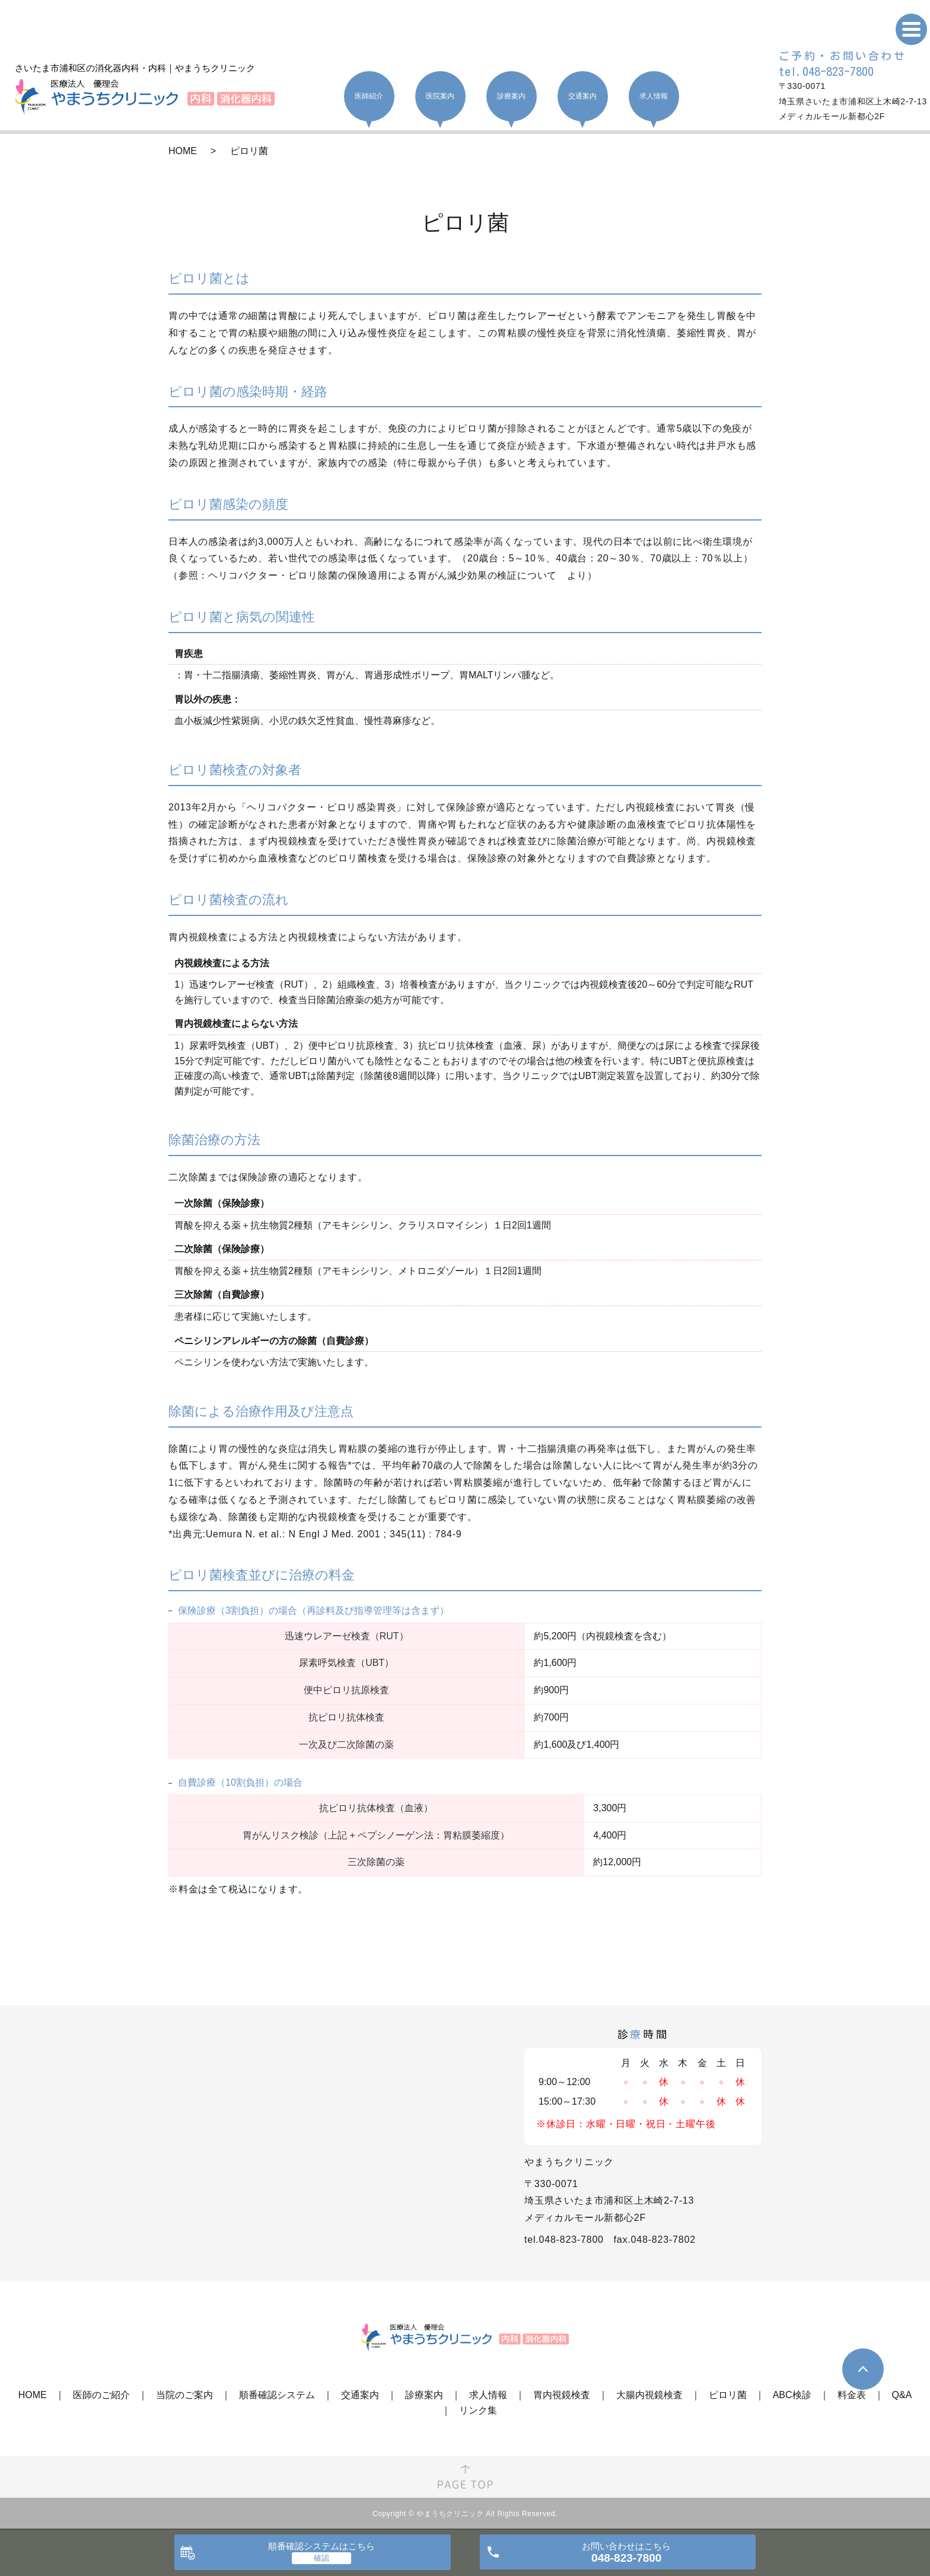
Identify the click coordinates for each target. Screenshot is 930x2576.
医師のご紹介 (101, 2395)
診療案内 (424, 2395)
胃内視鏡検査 (561, 2395)
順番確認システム (277, 2395)
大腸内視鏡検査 (649, 2395)
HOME (182, 151)
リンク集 (478, 2410)
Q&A (902, 2395)
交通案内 (360, 2395)
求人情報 (488, 2395)
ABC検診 (792, 2395)
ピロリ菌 (728, 2395)
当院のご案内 (184, 2395)
